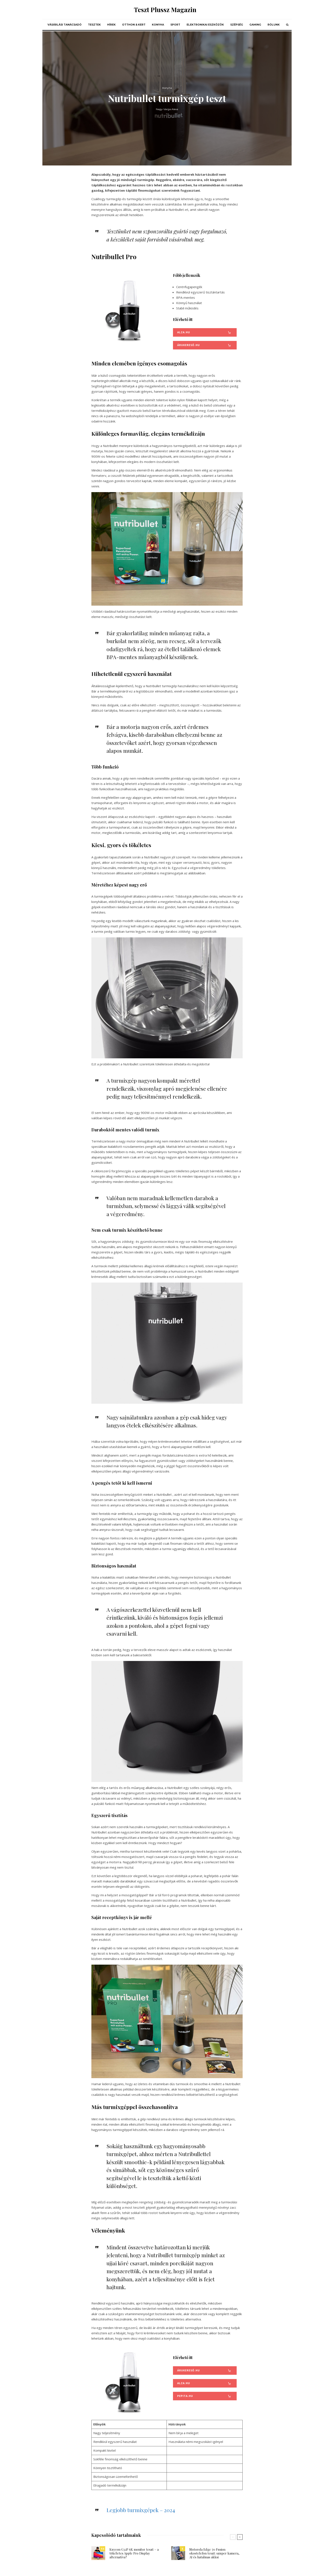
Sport (175, 24)
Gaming (255, 24)
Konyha (158, 24)
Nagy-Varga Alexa (167, 109)
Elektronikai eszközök (205, 24)
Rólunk (274, 24)
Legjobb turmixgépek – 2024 (141, 2509)
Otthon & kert (133, 24)
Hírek (111, 24)
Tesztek (94, 24)
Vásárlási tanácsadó (65, 24)
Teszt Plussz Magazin (165, 9)
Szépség (236, 24)
